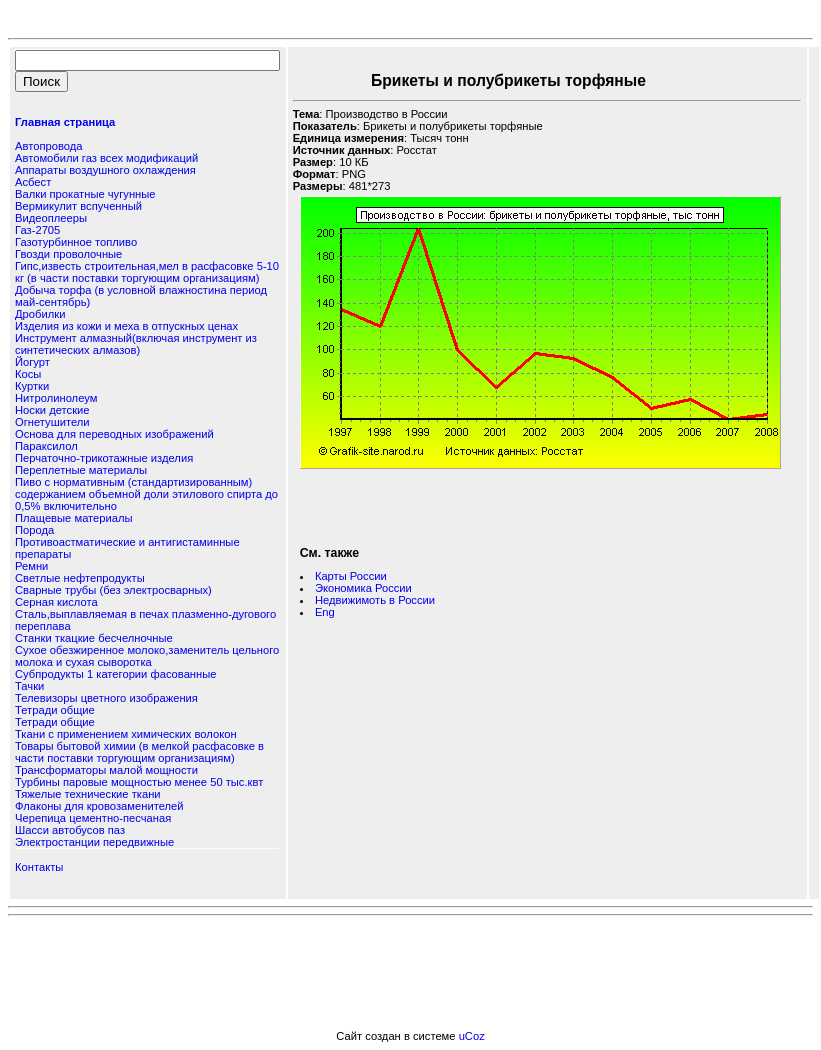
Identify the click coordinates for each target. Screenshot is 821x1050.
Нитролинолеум (56, 398)
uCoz (472, 1036)
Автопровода (48, 146)
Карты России (351, 576)
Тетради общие (55, 710)
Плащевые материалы (74, 518)
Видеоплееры (51, 218)
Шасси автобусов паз (70, 830)
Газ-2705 (37, 230)
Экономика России (363, 588)
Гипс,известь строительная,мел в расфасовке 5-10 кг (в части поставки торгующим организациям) (147, 272)
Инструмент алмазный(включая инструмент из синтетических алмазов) (136, 344)
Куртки (32, 386)
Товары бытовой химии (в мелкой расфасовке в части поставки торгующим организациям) (139, 752)
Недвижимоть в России (375, 600)
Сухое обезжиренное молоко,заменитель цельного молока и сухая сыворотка (147, 656)
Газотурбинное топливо (76, 242)
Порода (34, 530)
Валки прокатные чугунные (85, 194)
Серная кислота (56, 602)
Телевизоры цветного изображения (106, 698)
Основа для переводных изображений (114, 434)
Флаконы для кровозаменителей (99, 806)
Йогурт (32, 362)
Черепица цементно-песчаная (93, 818)
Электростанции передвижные (94, 842)
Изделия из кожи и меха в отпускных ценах (126, 326)
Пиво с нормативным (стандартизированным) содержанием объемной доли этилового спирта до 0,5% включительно (146, 494)
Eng (325, 612)
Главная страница (65, 122)
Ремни (31, 566)
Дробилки (40, 314)
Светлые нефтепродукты (80, 578)
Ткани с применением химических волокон (126, 734)
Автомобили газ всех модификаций (106, 158)
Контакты (39, 867)
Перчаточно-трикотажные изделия (104, 458)
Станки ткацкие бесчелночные (94, 638)
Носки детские (52, 410)
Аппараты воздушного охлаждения (105, 170)
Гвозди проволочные (68, 254)
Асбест (33, 182)
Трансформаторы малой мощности (106, 770)
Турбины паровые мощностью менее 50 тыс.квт (139, 782)
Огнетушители (52, 422)
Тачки (29, 686)
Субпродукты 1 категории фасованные (115, 674)
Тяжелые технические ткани (88, 794)
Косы (28, 374)
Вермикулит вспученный (78, 206)
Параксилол (46, 446)
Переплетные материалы (81, 470)
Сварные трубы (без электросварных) (113, 590)
